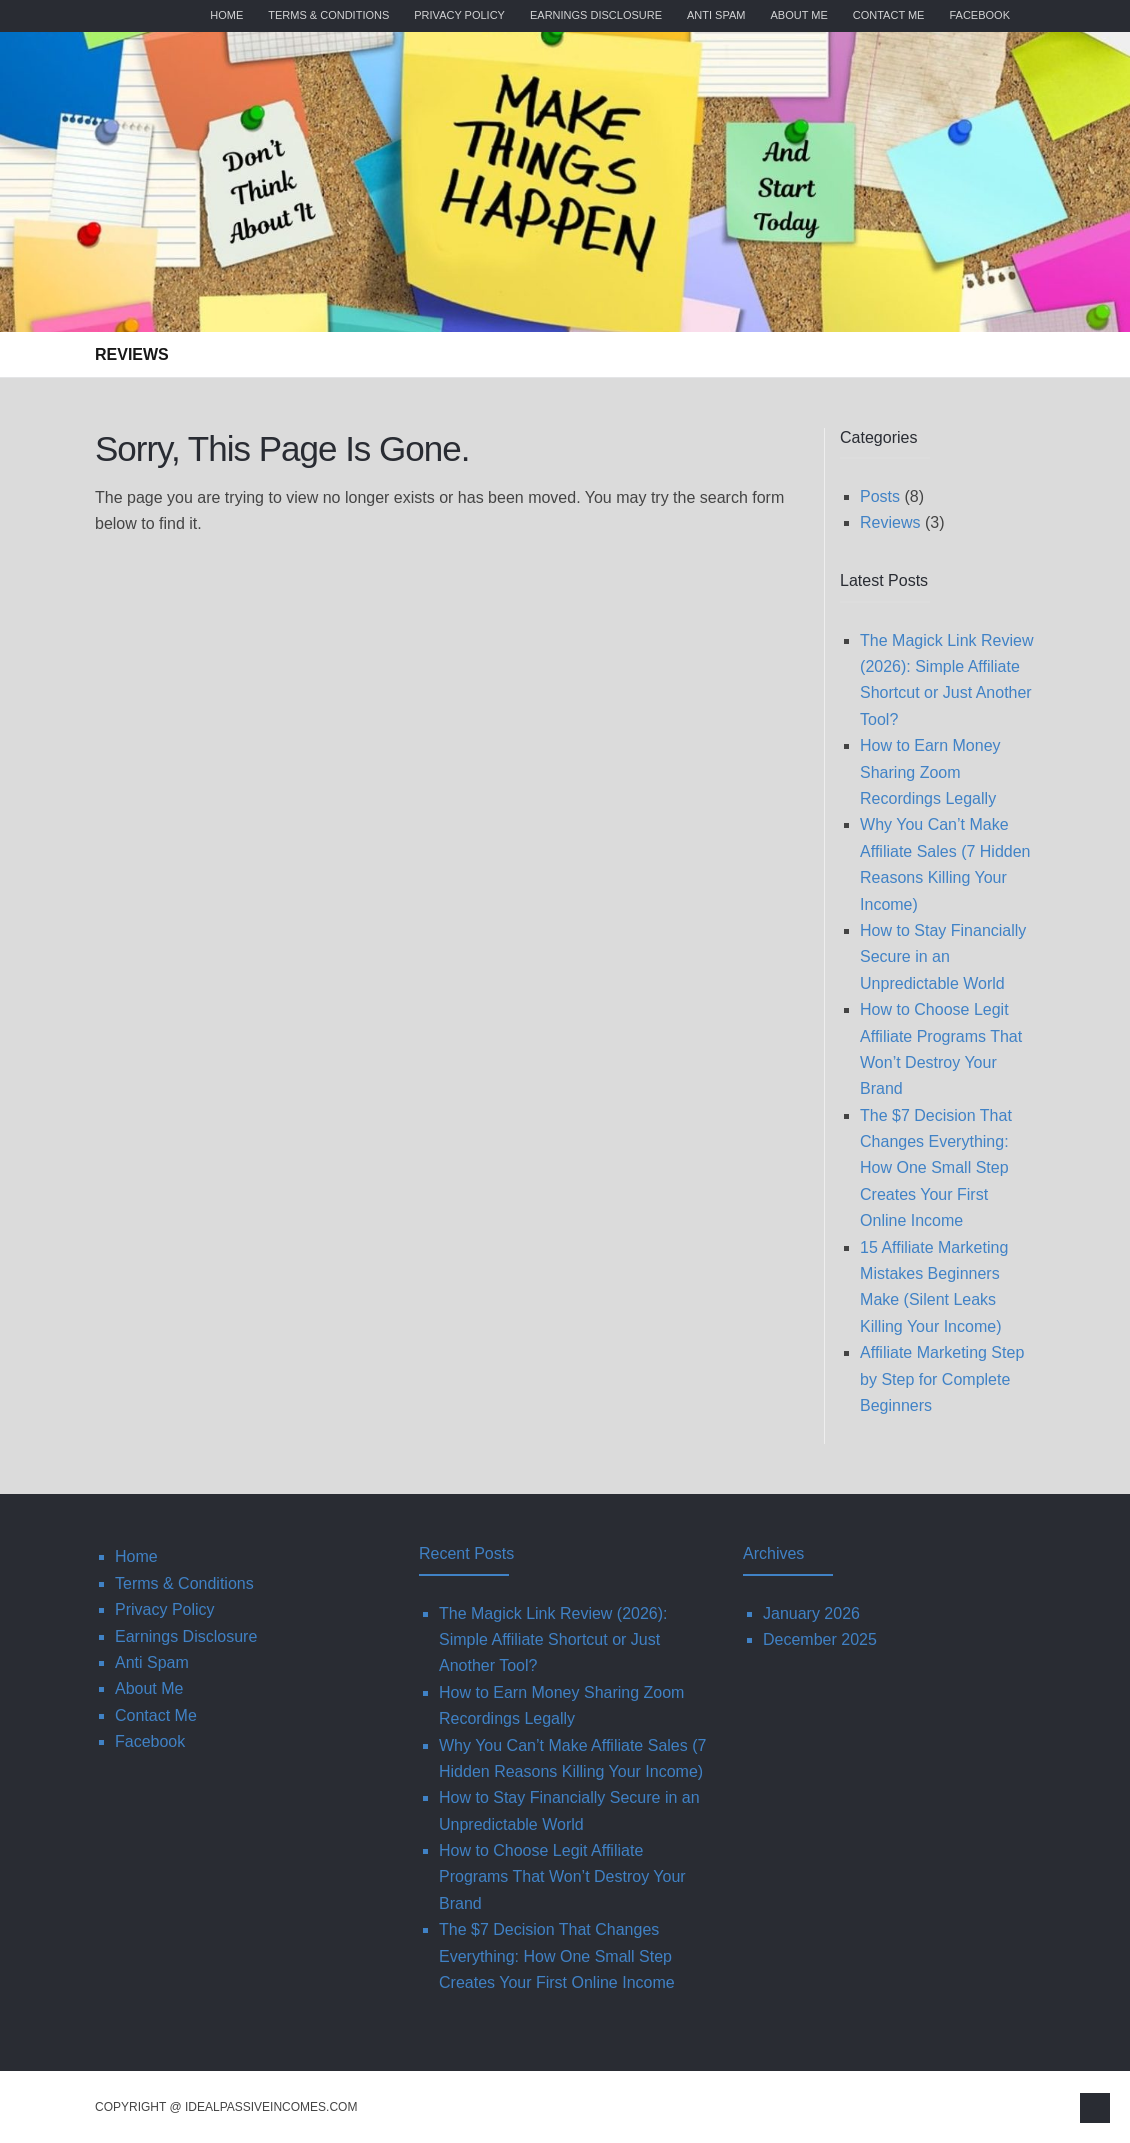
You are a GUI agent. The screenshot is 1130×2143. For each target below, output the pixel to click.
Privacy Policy (459, 15)
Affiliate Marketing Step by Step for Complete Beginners (942, 1379)
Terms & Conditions (328, 15)
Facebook (979, 15)
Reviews (132, 354)
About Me (798, 15)
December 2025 (820, 1639)
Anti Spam (716, 15)
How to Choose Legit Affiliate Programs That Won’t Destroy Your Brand (562, 1877)
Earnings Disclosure (596, 15)
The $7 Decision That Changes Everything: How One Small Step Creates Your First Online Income (936, 1168)
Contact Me (889, 15)
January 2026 (811, 1613)
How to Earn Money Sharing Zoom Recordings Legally (930, 772)
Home (226, 15)
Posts (880, 496)
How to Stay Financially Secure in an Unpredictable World (943, 957)
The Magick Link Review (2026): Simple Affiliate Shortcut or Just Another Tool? (553, 1640)
